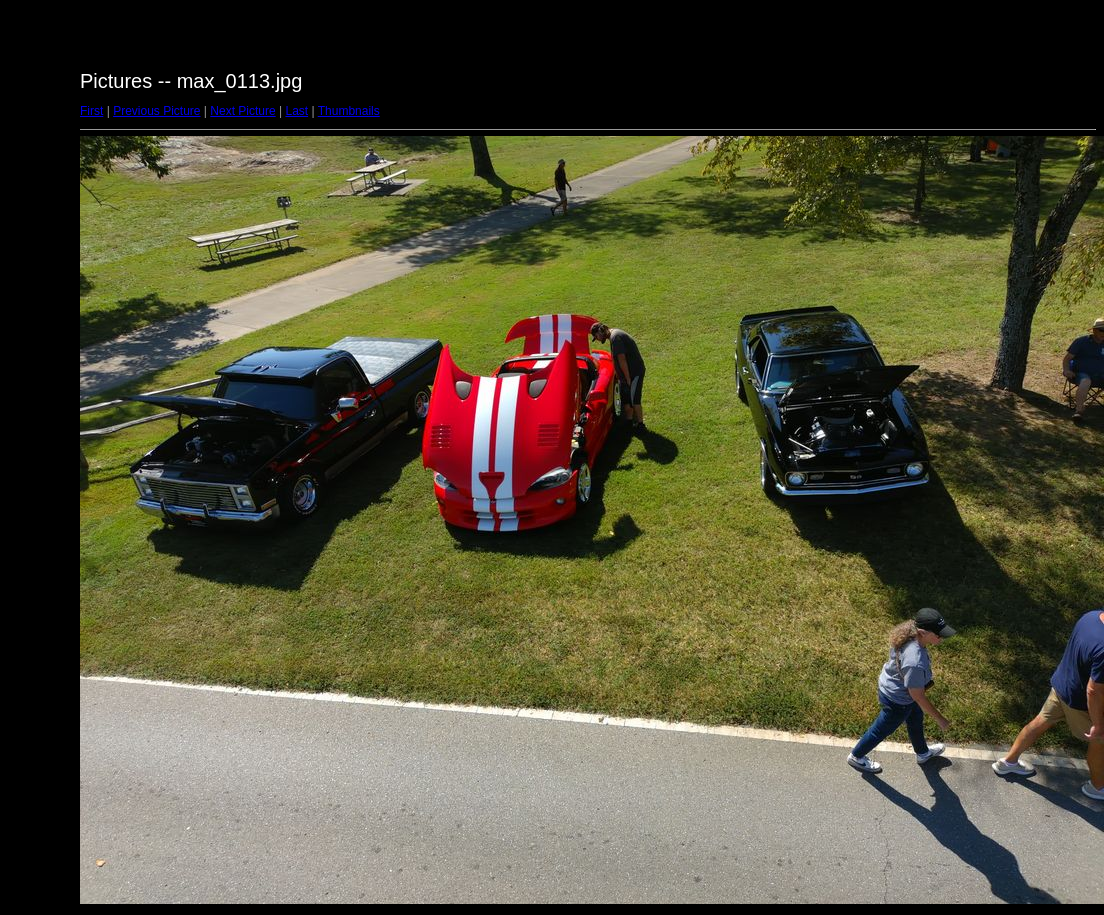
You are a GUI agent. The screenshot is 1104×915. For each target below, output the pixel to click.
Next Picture (242, 111)
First (91, 111)
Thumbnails (349, 111)
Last (296, 111)
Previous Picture (156, 111)
